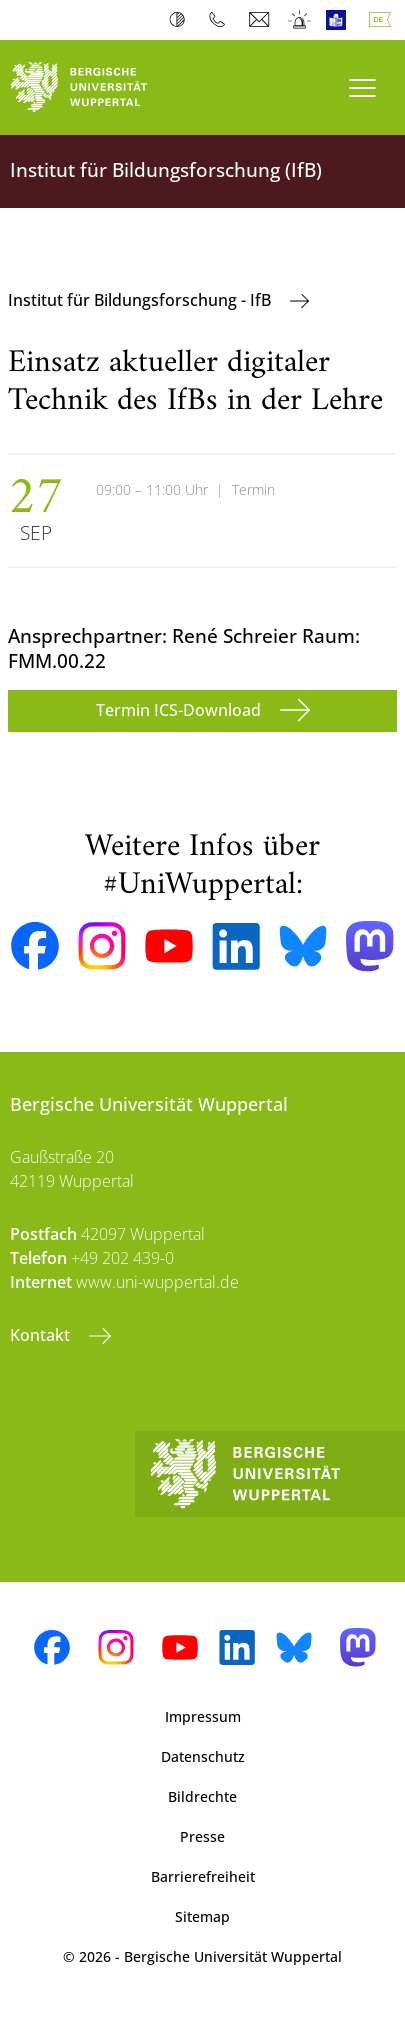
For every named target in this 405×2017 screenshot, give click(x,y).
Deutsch (384, 20)
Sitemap (202, 1916)
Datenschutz (203, 1756)
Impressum (203, 1716)
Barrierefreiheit (203, 1876)
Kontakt (42, 1335)
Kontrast (181, 20)
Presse (202, 1836)
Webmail (261, 20)
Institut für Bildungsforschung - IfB (141, 300)
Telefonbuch (221, 20)
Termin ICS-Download (180, 710)
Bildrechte (202, 1796)
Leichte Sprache (340, 20)
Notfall (300, 20)
